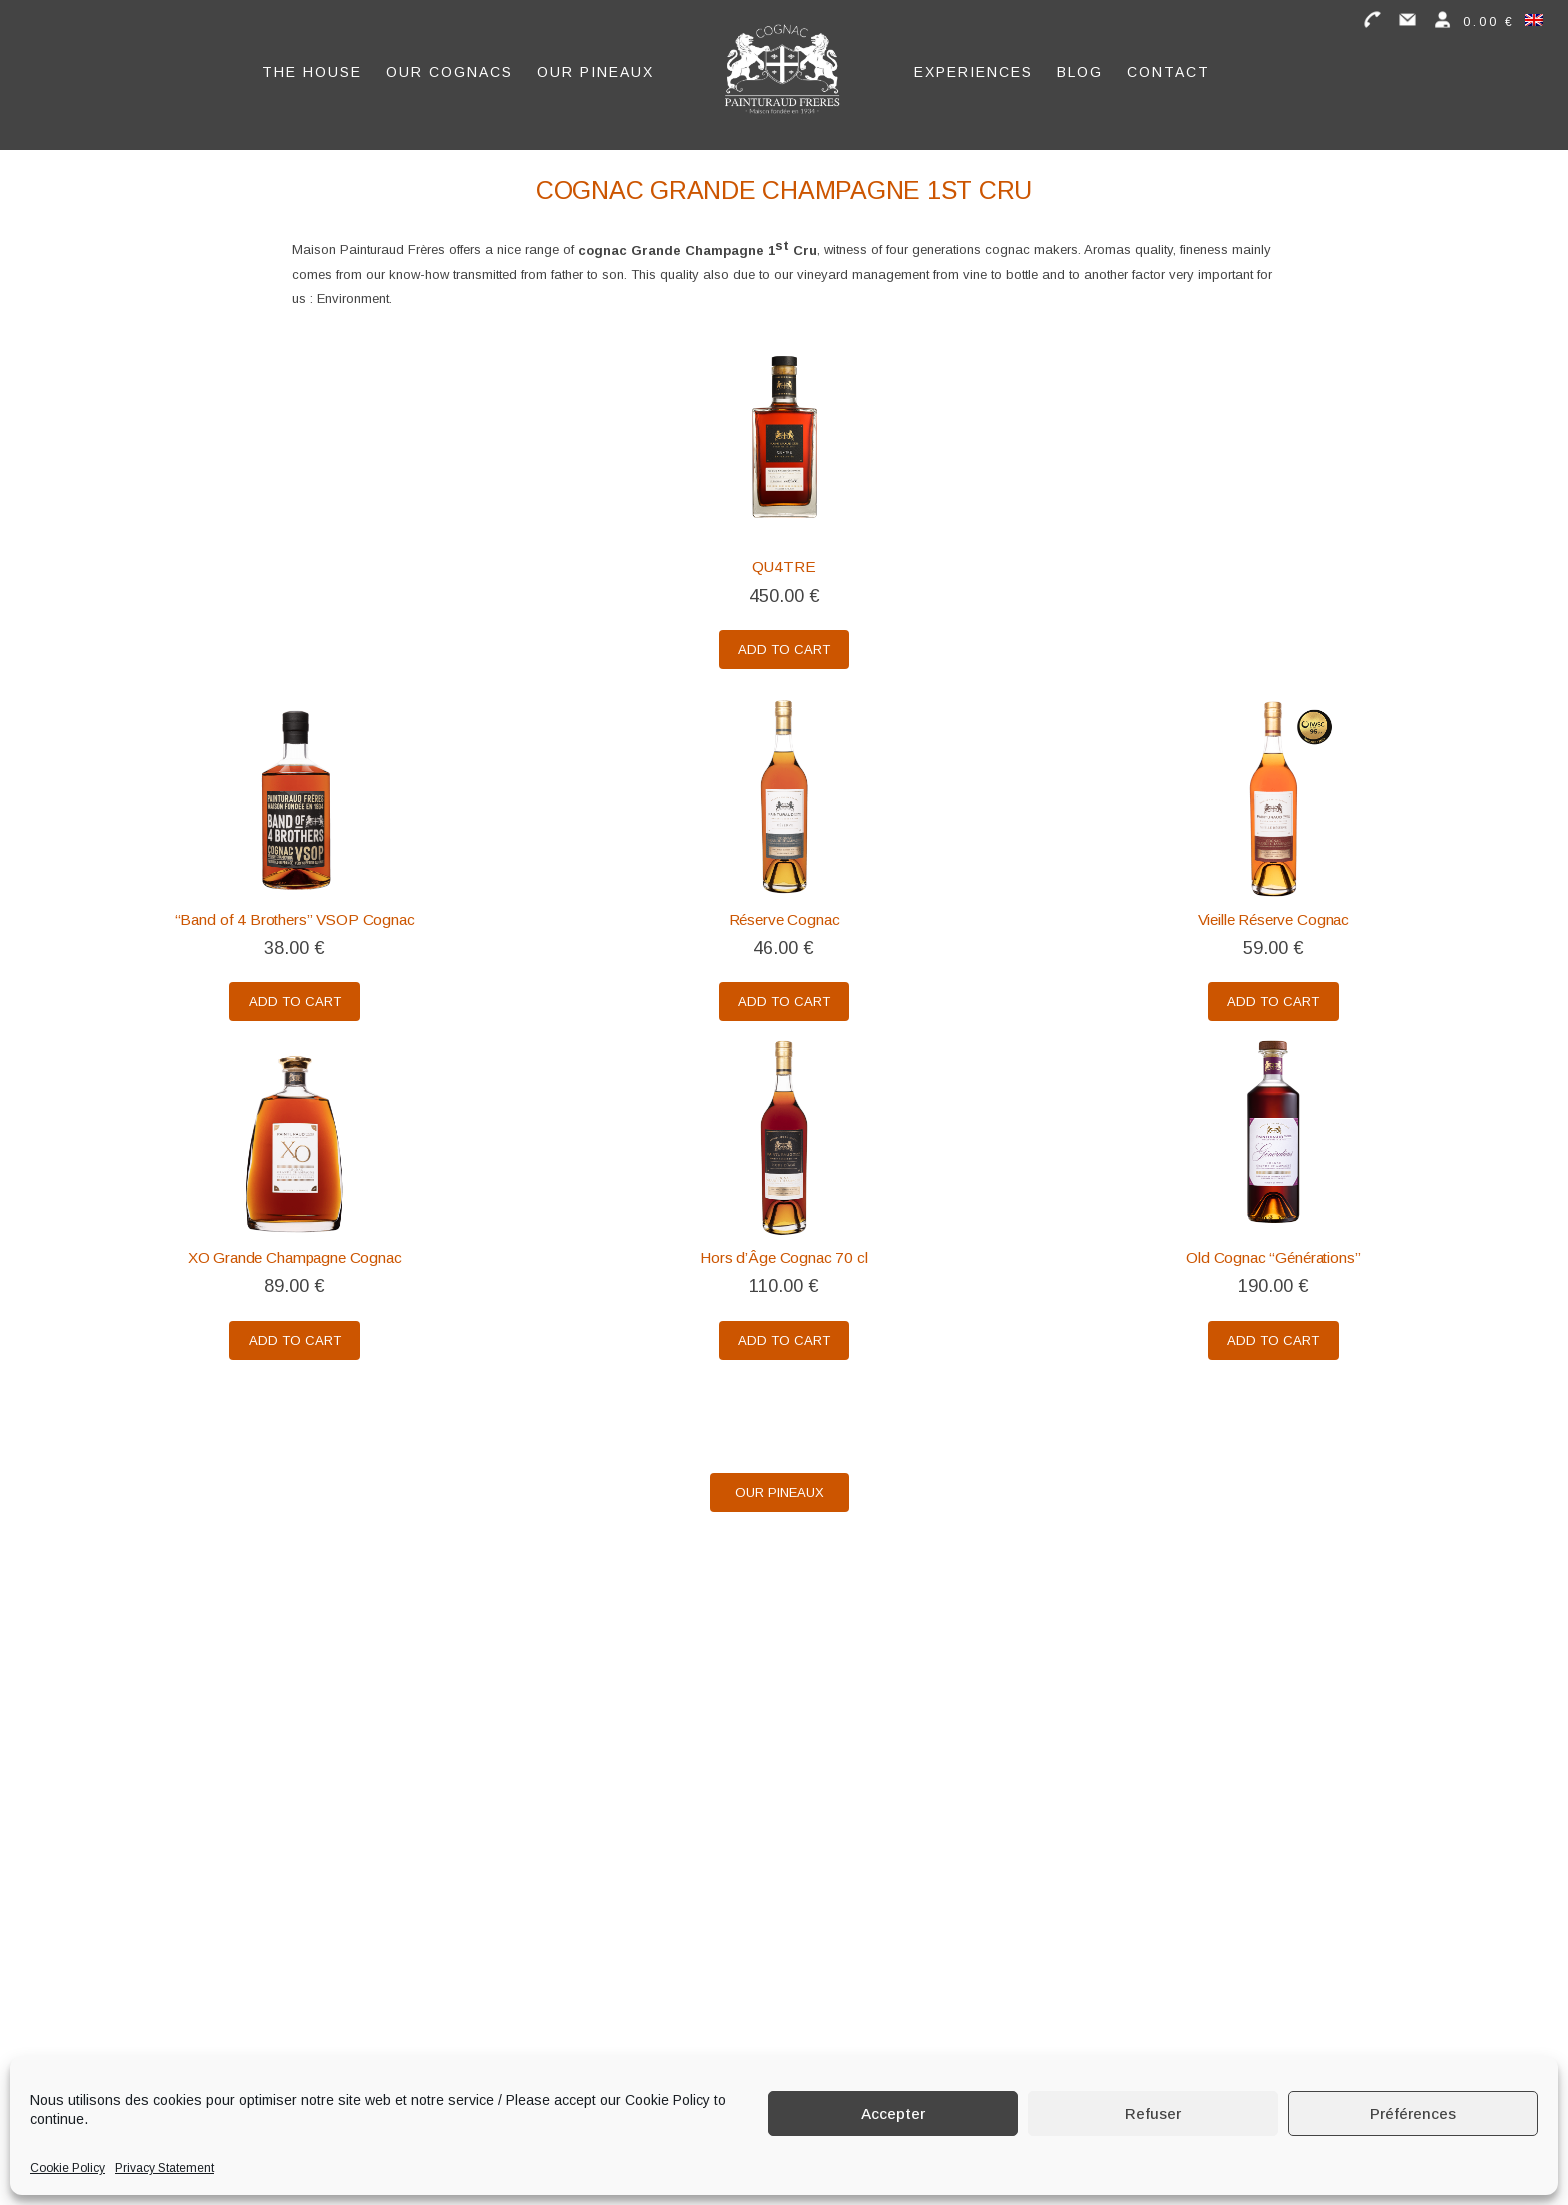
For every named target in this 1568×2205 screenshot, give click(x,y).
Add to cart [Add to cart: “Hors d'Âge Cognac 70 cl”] (784, 1341)
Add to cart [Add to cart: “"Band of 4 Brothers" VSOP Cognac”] (295, 1002)
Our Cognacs (449, 67)
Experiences (973, 67)
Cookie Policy (67, 2168)
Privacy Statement (164, 2168)
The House (312, 67)
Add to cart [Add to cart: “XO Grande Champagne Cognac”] (295, 1341)
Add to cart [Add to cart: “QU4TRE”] (784, 650)
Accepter (893, 2113)
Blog (1080, 67)
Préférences (1413, 2113)
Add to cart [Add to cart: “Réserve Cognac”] (784, 1002)
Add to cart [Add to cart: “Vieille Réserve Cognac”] (1273, 1002)
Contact (1168, 67)
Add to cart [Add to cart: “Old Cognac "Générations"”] (1273, 1341)
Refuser (1153, 2113)
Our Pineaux (595, 67)
